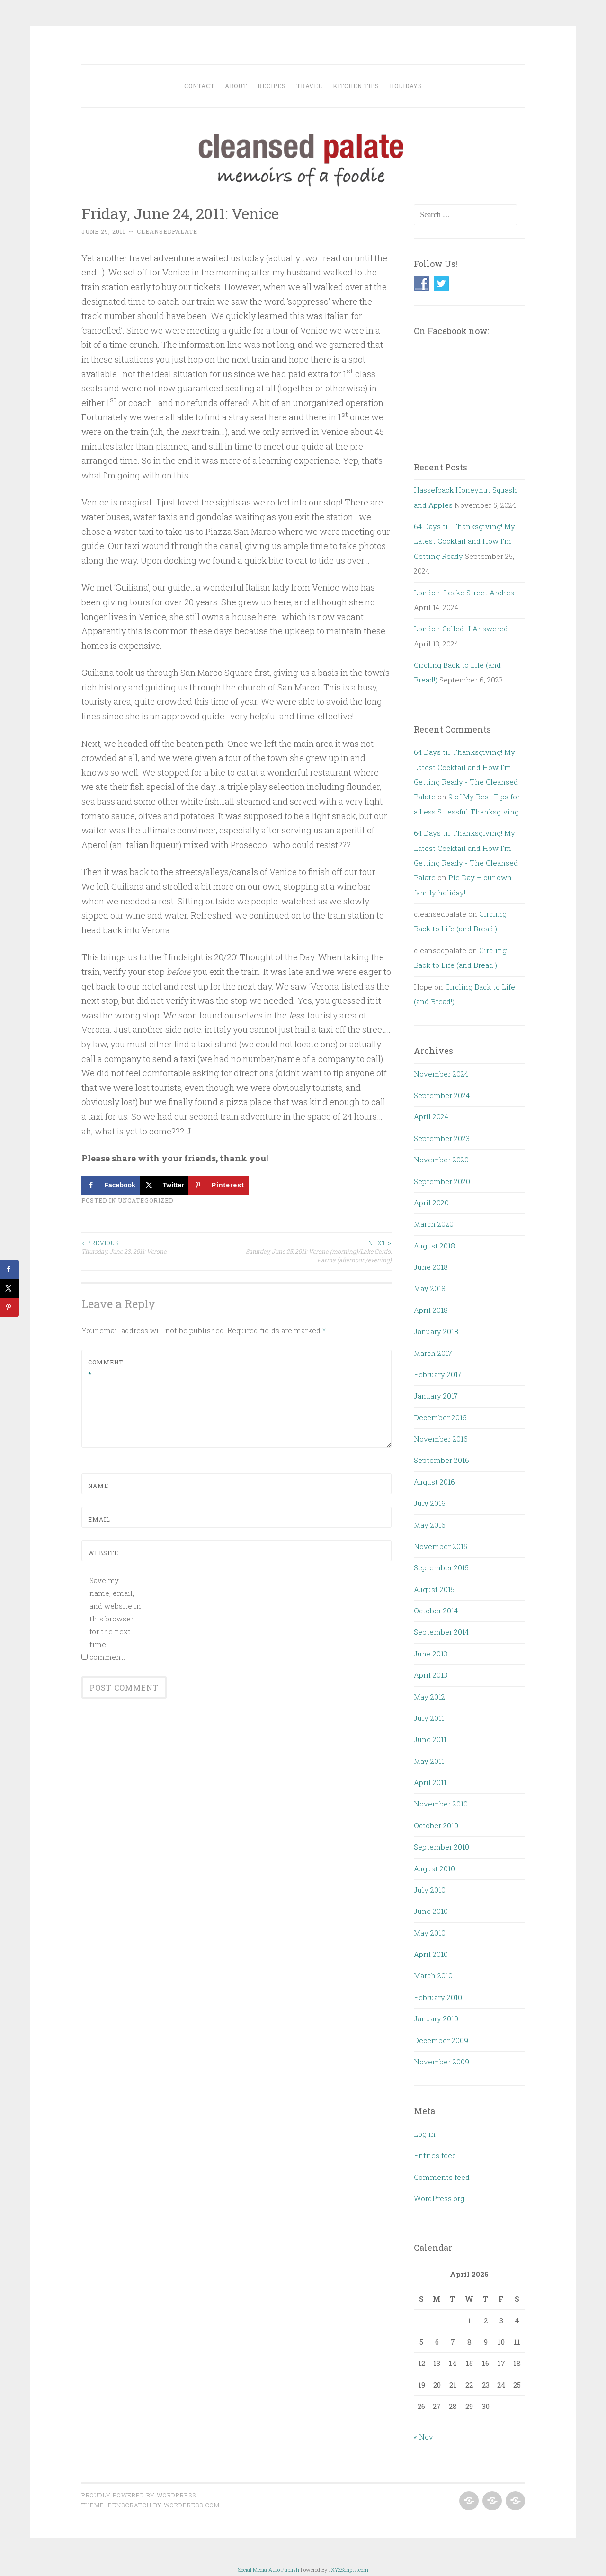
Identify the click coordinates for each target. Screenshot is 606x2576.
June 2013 (430, 1653)
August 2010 (434, 1868)
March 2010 (433, 1975)
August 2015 (434, 1589)
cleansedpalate (167, 231)
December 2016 (440, 1417)
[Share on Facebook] (110, 1185)
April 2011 (430, 1782)
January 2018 (436, 1331)
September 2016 (441, 1460)
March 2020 (434, 1224)
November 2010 (441, 1803)
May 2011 (429, 1761)
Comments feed (442, 2177)
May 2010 (430, 1933)
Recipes (272, 85)
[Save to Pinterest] (218, 1185)
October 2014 (436, 1610)
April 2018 (431, 1310)
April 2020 (431, 1202)
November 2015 (440, 1546)
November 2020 (441, 1159)
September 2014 (441, 1632)
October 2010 (436, 1825)
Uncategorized (145, 1200)
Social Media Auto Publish (268, 2569)
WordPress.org (439, 2198)
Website (103, 1553)
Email (99, 1519)
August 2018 (434, 1245)
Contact (199, 85)
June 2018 (431, 1267)
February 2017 (438, 1374)
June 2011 (430, 1739)
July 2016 (430, 1503)
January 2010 (436, 2018)
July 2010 (430, 1889)
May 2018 (430, 1288)
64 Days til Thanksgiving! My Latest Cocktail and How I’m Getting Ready (464, 541)
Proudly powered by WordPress (138, 2495)
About (236, 85)
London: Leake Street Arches (464, 592)
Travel (309, 85)
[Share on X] (164, 1185)
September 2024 (442, 1095)
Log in (425, 2134)
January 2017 (436, 1395)
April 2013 (430, 1675)
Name (98, 1485)
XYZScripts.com (349, 2569)
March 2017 (433, 1353)
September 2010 (441, 1846)
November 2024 (441, 1074)
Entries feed (435, 2155)
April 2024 (431, 1116)
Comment (105, 1368)
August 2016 (434, 1482)
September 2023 (442, 1138)
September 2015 (441, 1567)
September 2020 (442, 1181)
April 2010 (431, 1954)
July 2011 (429, 1718)
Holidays (406, 85)
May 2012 (429, 1696)
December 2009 (441, 2040)
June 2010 (431, 1911)
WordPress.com (192, 2505)
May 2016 (430, 1525)
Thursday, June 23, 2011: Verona (159, 1247)
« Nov (423, 2437)
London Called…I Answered (461, 628)
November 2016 (441, 1438)
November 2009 (441, 2061)
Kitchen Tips (356, 85)
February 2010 (438, 1997)
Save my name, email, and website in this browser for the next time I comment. (115, 1619)
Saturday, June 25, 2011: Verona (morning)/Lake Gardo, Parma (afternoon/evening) (314, 1251)
